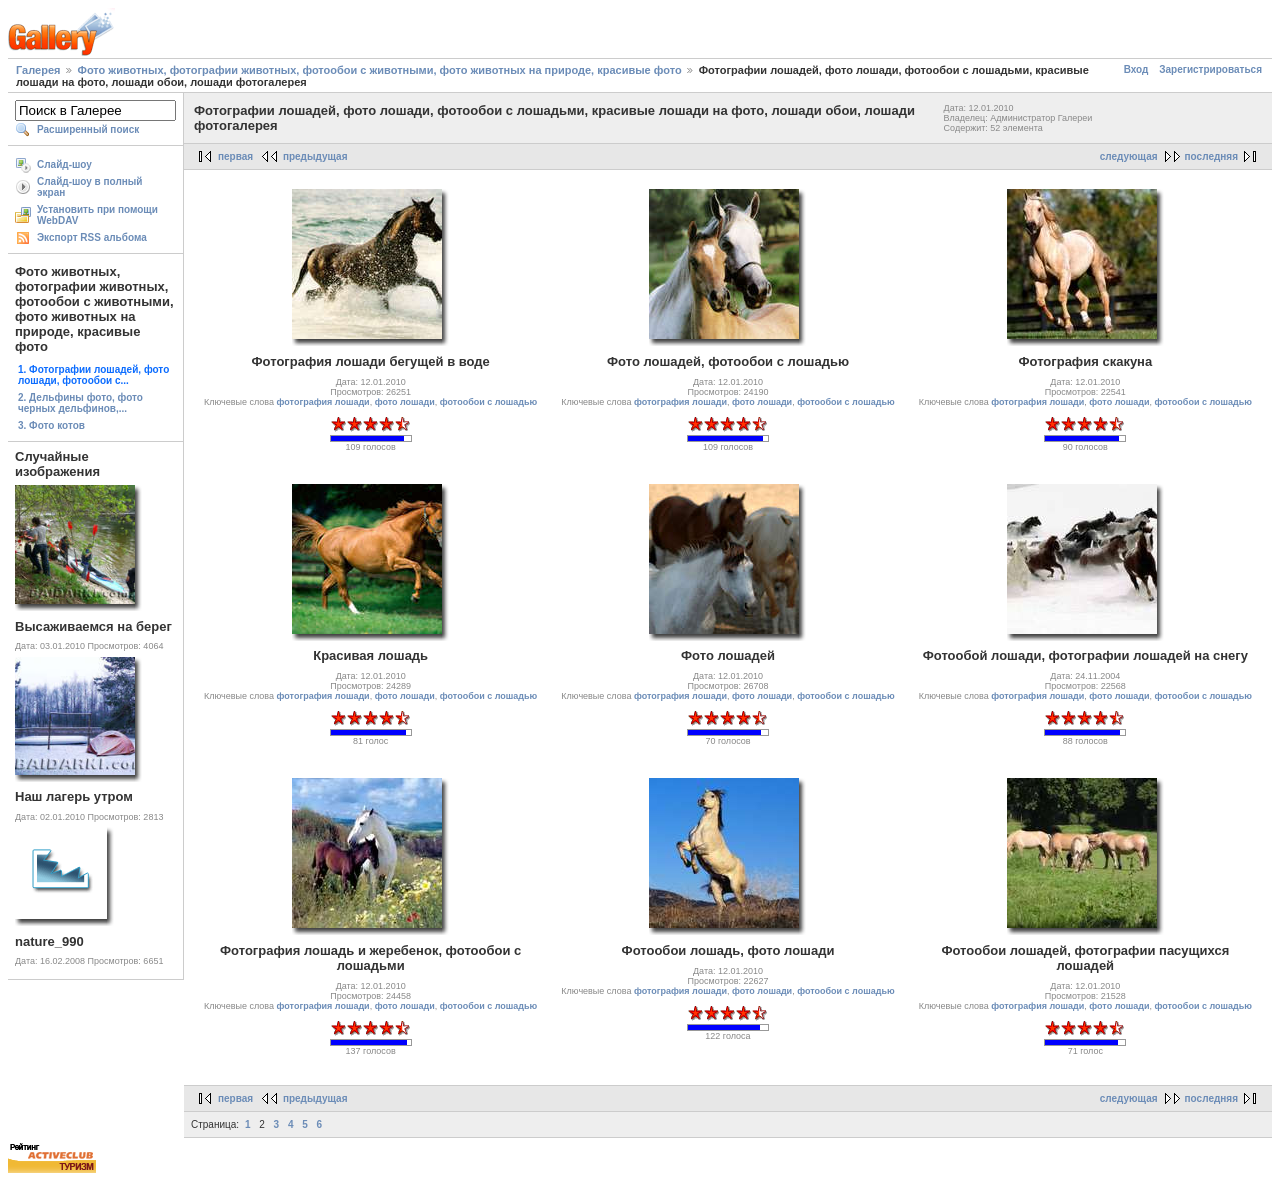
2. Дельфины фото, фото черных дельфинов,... (80, 403)
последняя (1211, 156)
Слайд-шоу (64, 164)
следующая (1129, 156)
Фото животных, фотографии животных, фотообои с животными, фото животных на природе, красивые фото (380, 70)
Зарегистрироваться (1210, 69)
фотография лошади (323, 402)
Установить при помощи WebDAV (97, 215)
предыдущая (315, 156)
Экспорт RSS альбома (92, 237)
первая (235, 156)
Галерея (38, 70)
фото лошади (405, 402)
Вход (1136, 69)
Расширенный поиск (88, 129)
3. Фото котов (51, 425)
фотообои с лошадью (488, 402)
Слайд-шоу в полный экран (90, 187)
